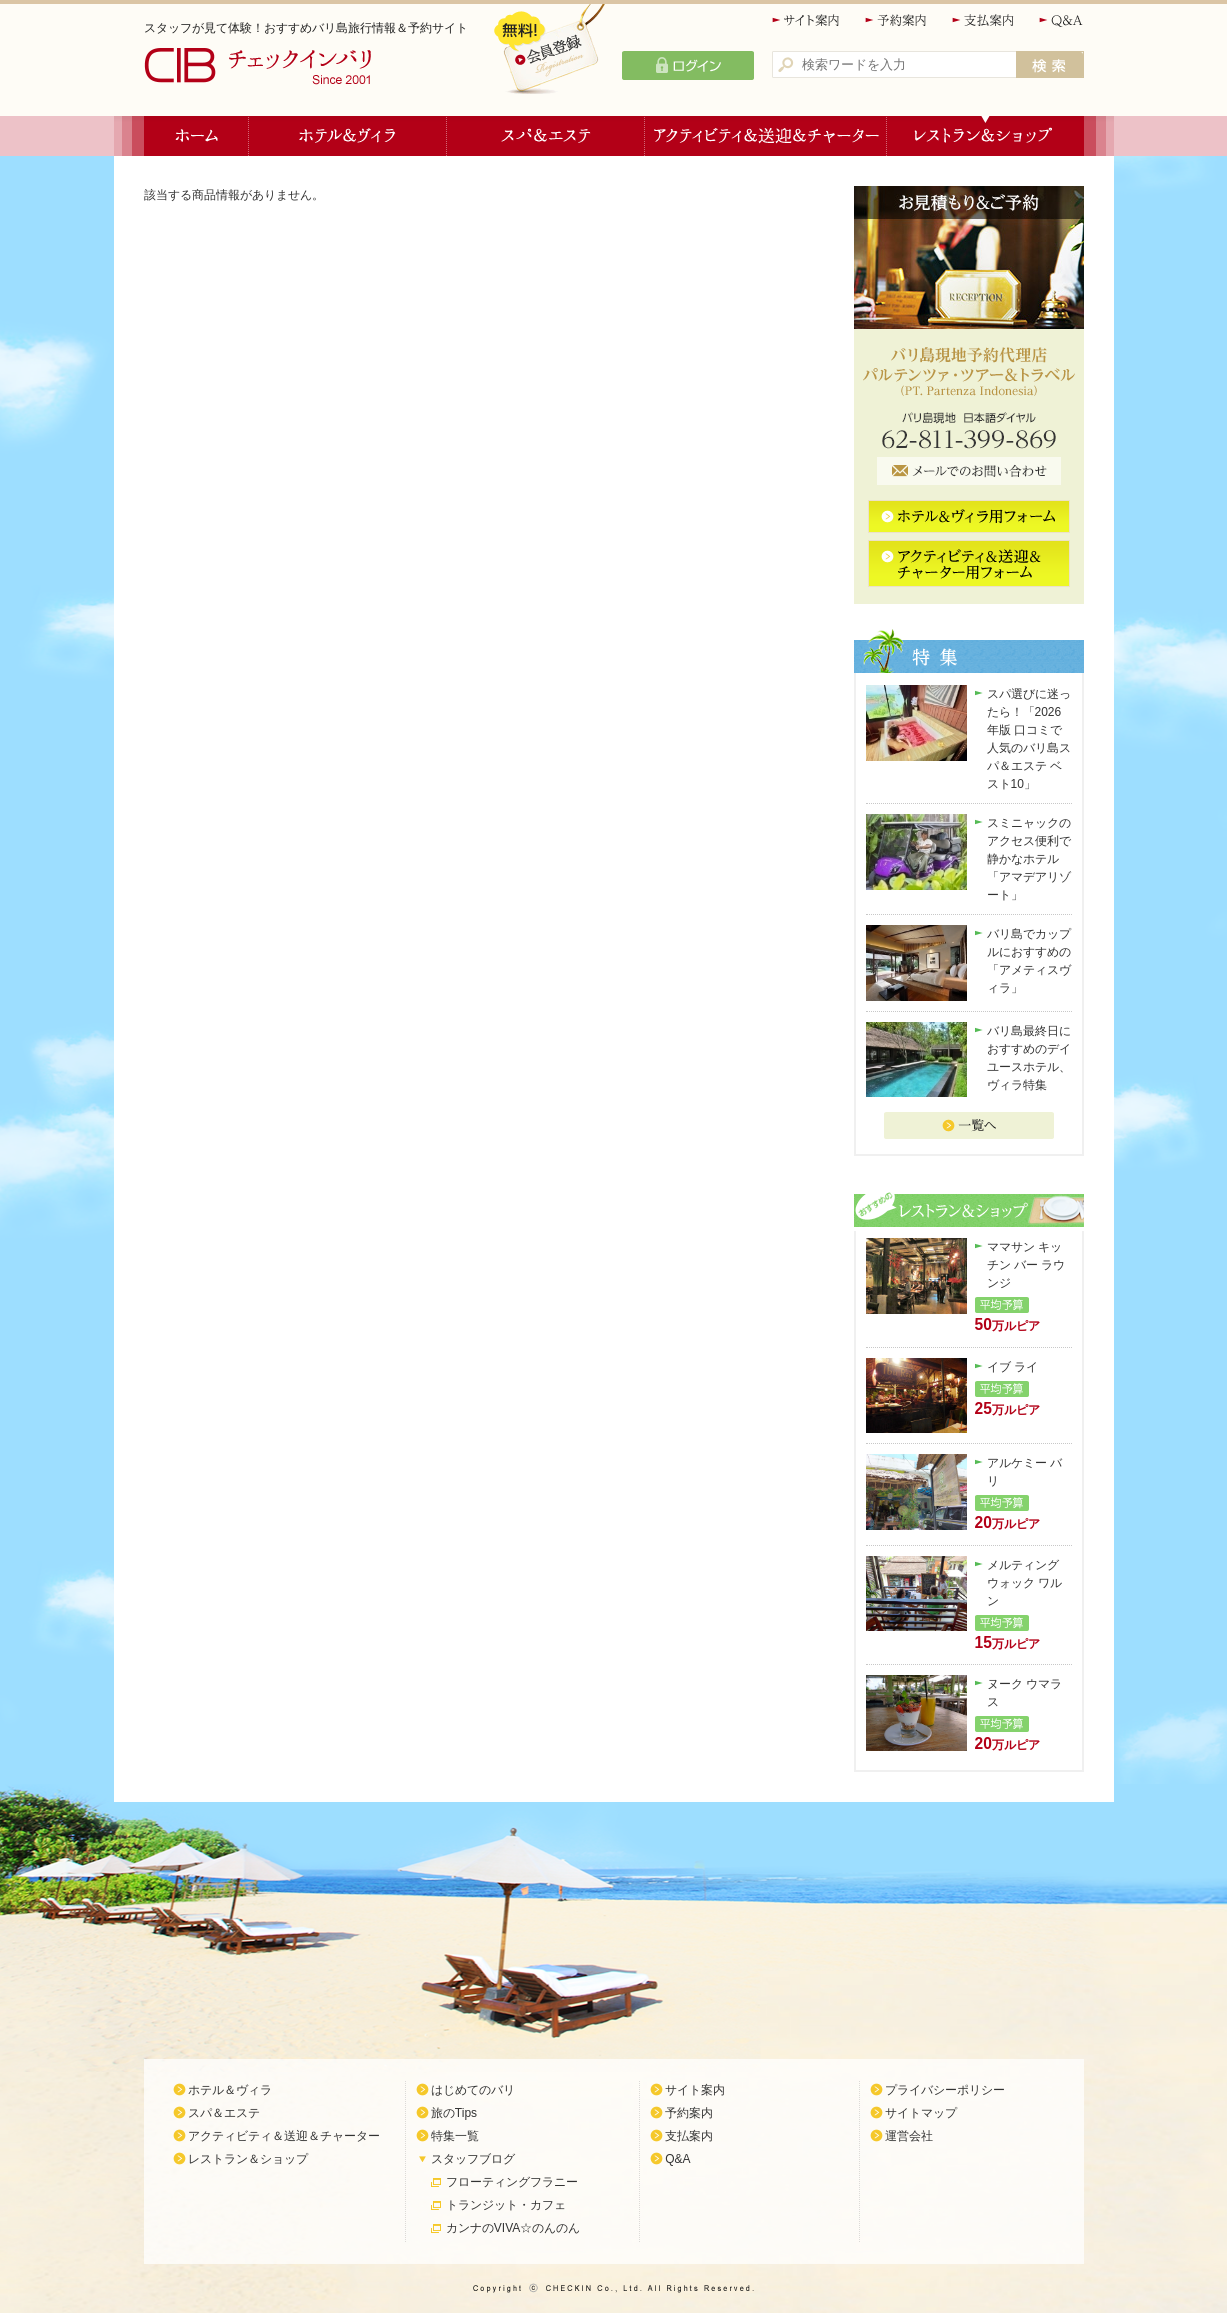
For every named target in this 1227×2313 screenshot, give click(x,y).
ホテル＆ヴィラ (348, 136)
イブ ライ (1012, 1367)
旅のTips (454, 2113)
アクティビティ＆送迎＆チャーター (766, 136)
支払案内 (984, 20)
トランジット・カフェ (506, 2205)
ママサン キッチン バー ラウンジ (1026, 1265)
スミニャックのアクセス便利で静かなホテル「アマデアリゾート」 (1029, 859)
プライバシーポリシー (945, 2090)
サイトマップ (921, 2113)
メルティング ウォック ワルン (1024, 1583)
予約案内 (897, 20)
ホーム (196, 136)
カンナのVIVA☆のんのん (513, 2228)
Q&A (1061, 20)
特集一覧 (455, 2136)
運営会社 (909, 2136)
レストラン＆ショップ (985, 136)
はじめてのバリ (473, 2090)
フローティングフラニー (512, 2182)
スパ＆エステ (546, 136)
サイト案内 (807, 20)
